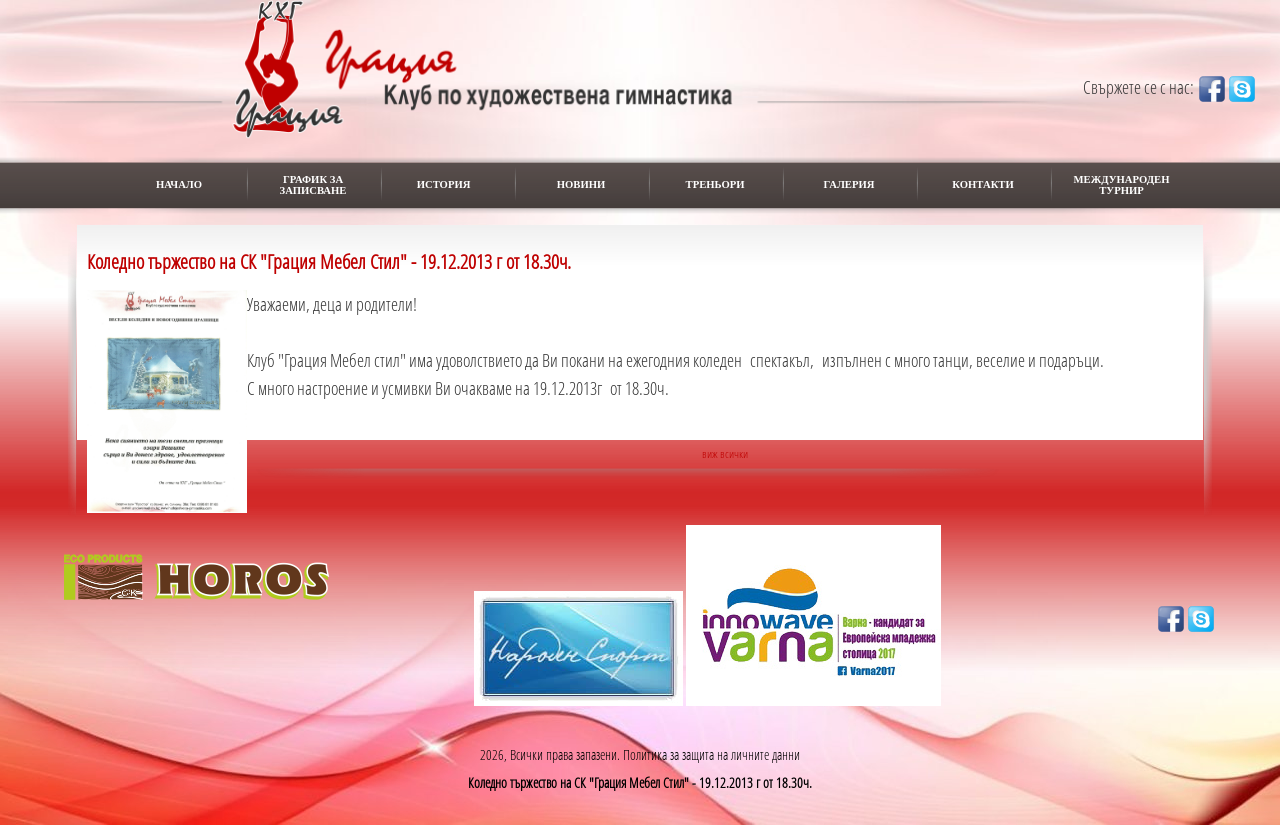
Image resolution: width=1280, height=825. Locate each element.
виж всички (725, 453)
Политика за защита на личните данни (711, 754)
